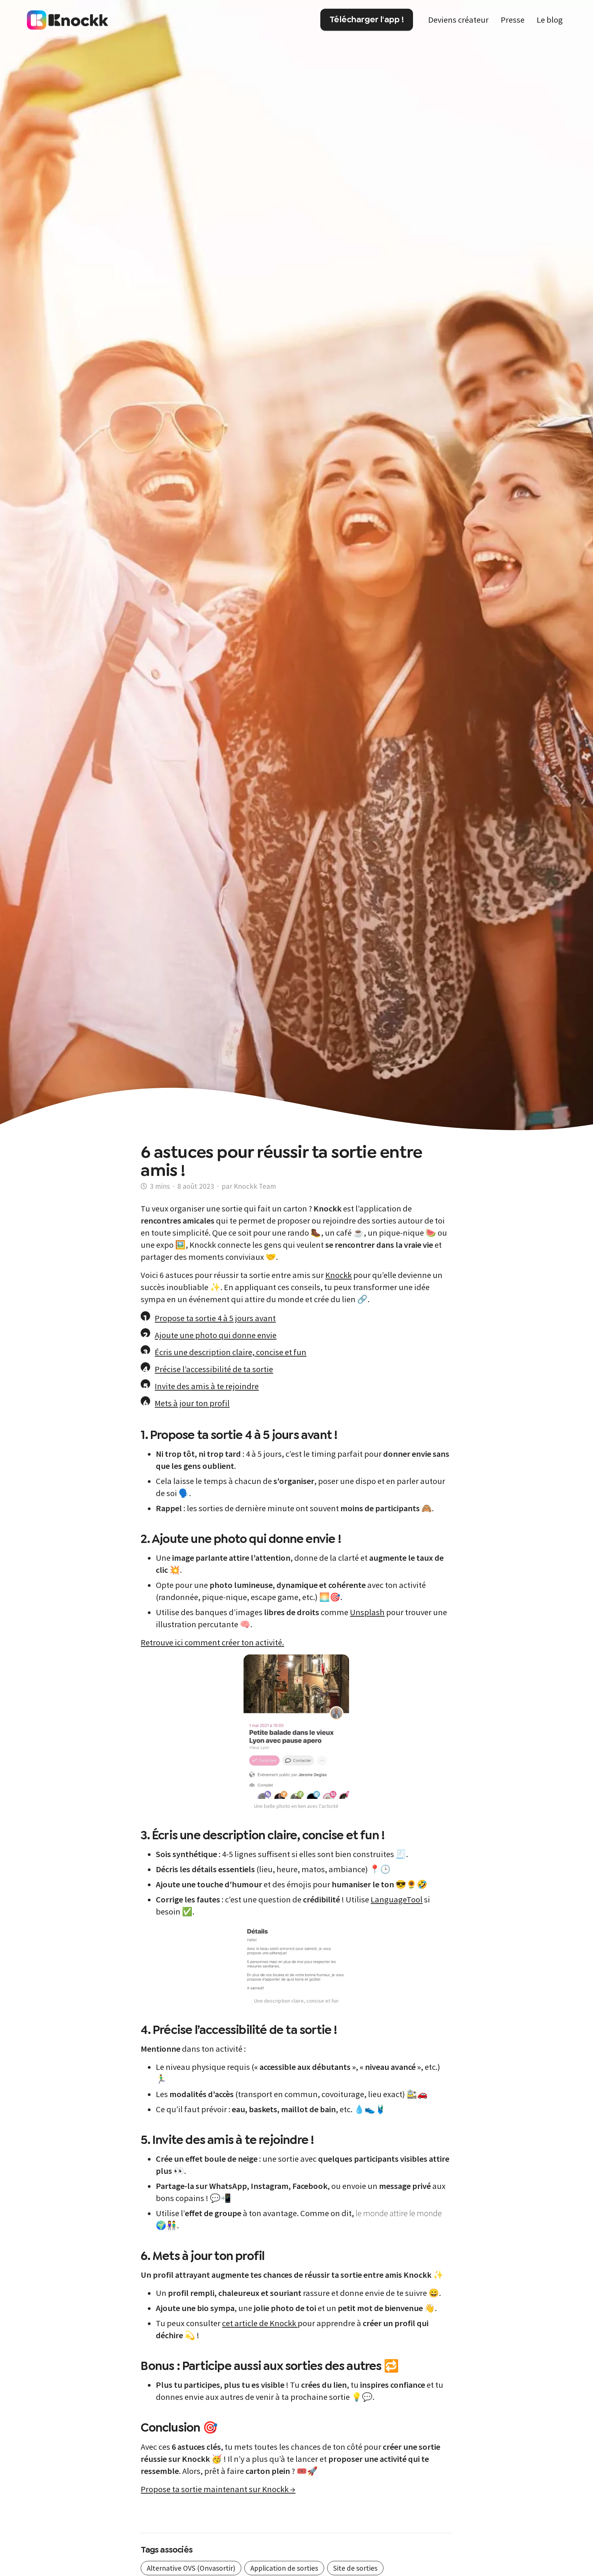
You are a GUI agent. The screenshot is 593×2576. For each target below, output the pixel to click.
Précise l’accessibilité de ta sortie (214, 1369)
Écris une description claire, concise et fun (230, 1352)
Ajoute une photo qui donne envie (215, 1335)
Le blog (550, 20)
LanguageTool (396, 1899)
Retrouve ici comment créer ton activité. (212, 1642)
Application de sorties (284, 2568)
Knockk (338, 1275)
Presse (513, 20)
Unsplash (367, 1612)
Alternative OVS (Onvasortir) (191, 2568)
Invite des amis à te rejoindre (207, 1386)
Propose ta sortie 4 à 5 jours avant (215, 1318)
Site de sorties (355, 2568)
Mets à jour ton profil (192, 1403)
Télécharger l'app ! (366, 19)
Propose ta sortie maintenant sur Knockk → (218, 2489)
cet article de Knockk (260, 2323)
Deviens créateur (458, 20)
